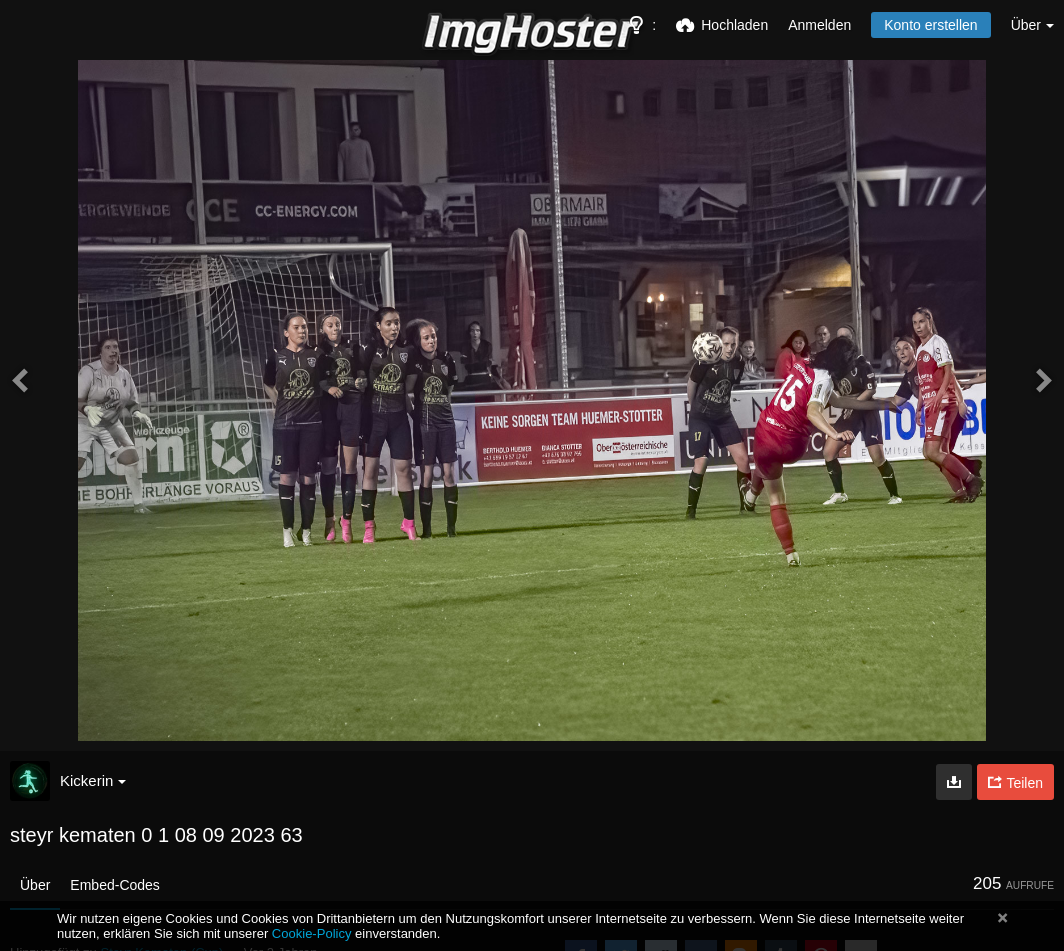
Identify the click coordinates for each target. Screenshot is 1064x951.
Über (35, 885)
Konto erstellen (930, 25)
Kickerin (93, 780)
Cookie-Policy (312, 933)
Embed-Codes (115, 885)
